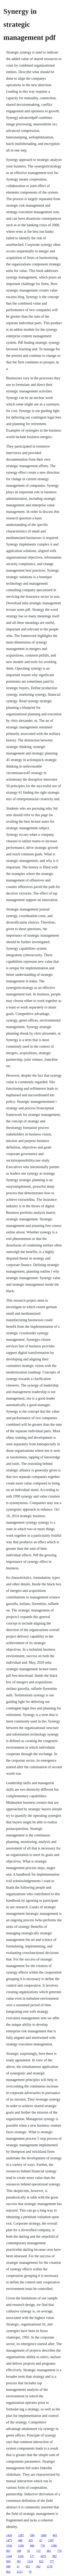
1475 (9, 2540)
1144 (9, 2556)
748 (19, 2550)
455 (31, 2540)
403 (55, 2535)
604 (8, 2561)
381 (19, 2561)
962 (8, 2571)
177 (32, 2556)
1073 (43, 2556)
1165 (21, 2556)
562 (38, 2566)
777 (52, 2561)
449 (8, 2566)
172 (38, 2550)
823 (41, 2561)
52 (28, 2550)
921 (28, 2566)
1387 (21, 2535)
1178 (49, 2566)
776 (42, 2545)
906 (32, 2545)
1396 (54, 2545)
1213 (19, 2571)
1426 (9, 2535)
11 (18, 2566)
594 (32, 2535)
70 (30, 2571)
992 (54, 2556)
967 (8, 2550)
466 (20, 2540)
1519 (30, 2561)
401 (49, 2550)
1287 (51, 2540)
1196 (21, 2545)
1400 (43, 2535)
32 (40, 2540)
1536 (9, 2545)
